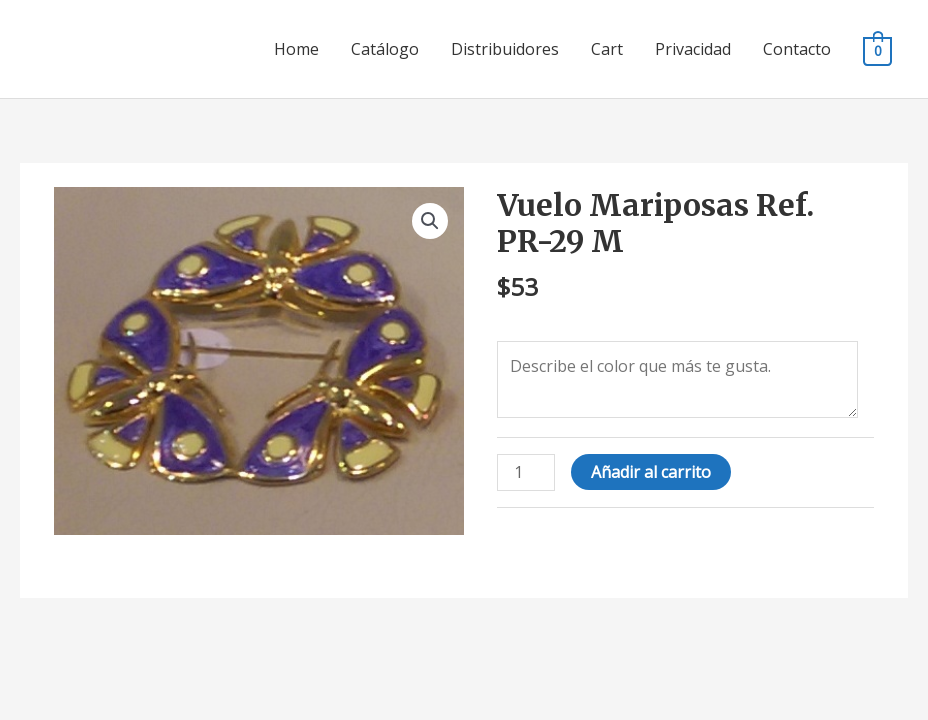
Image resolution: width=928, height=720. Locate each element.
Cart (607, 49)
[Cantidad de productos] (526, 472)
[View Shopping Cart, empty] (877, 50)
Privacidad (693, 49)
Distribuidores (505, 49)
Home (296, 49)
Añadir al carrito (651, 472)
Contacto (797, 49)
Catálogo (385, 49)
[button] (430, 221)
